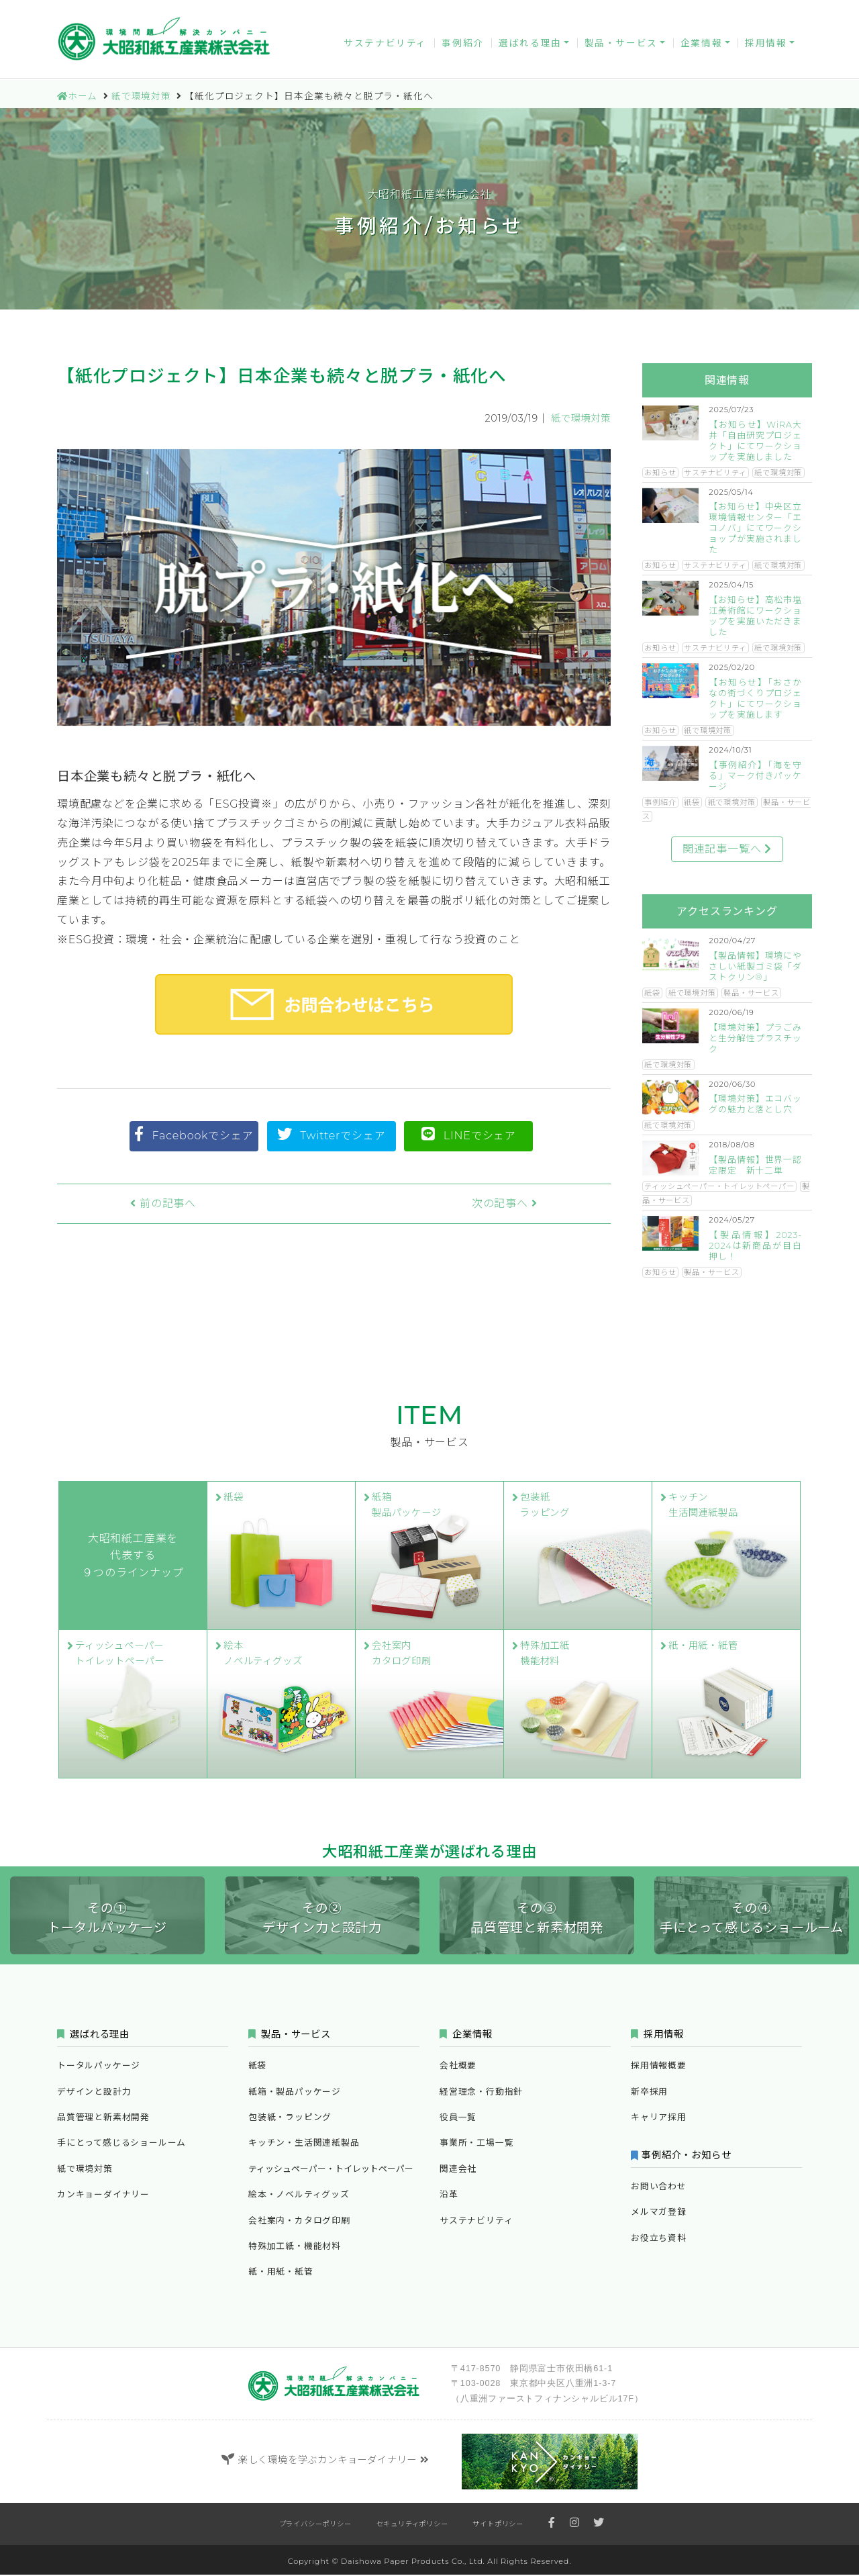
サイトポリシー (497, 2525)
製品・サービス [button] (621, 45)
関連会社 (458, 2170)
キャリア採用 (659, 2118)
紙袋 (692, 802)
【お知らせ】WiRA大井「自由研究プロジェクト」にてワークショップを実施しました (755, 441)
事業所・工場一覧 (476, 2144)
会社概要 (458, 2067)
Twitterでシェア (331, 1134)
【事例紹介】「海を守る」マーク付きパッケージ (755, 776)
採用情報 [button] (766, 45)
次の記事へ (528, 1203)
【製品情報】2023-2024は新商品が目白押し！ (755, 1245)
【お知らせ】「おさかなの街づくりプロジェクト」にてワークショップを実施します (755, 698)
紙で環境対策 (581, 418)
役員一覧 (458, 2118)
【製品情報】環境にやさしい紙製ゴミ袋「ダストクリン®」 (755, 966)
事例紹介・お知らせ (688, 2156)
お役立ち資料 (757, 12)
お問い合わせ (578, 12)
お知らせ (660, 472)
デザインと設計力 (94, 2093)
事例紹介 (462, 45)
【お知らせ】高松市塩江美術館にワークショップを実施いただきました (755, 616)
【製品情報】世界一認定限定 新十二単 (755, 1165)
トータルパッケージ (98, 2067)
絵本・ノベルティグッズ (299, 2196)
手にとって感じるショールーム (121, 2144)
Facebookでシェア (194, 1134)
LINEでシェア (468, 1134)
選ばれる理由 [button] (530, 45)
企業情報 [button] (701, 45)
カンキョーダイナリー (471, 12)
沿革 (449, 2196)
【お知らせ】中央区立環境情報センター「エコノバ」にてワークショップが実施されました (755, 528)
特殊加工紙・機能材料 (294, 2247)
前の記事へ (140, 1203)
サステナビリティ (385, 45)
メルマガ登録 (667, 12)
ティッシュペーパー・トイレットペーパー (719, 1186)
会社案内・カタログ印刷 (299, 2222)
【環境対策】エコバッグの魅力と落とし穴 (755, 1104)
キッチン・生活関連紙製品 (304, 2144)
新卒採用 (649, 2093)
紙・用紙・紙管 (280, 2273)
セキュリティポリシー (412, 2525)
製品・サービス (751, 993)
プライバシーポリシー (315, 2525)
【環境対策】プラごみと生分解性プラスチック (755, 1038)
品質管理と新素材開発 (103, 2118)
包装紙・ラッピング (290, 2118)
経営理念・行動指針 (481, 2093)
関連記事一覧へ (727, 849)
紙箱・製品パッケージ (294, 2093)
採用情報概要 (659, 2067)
